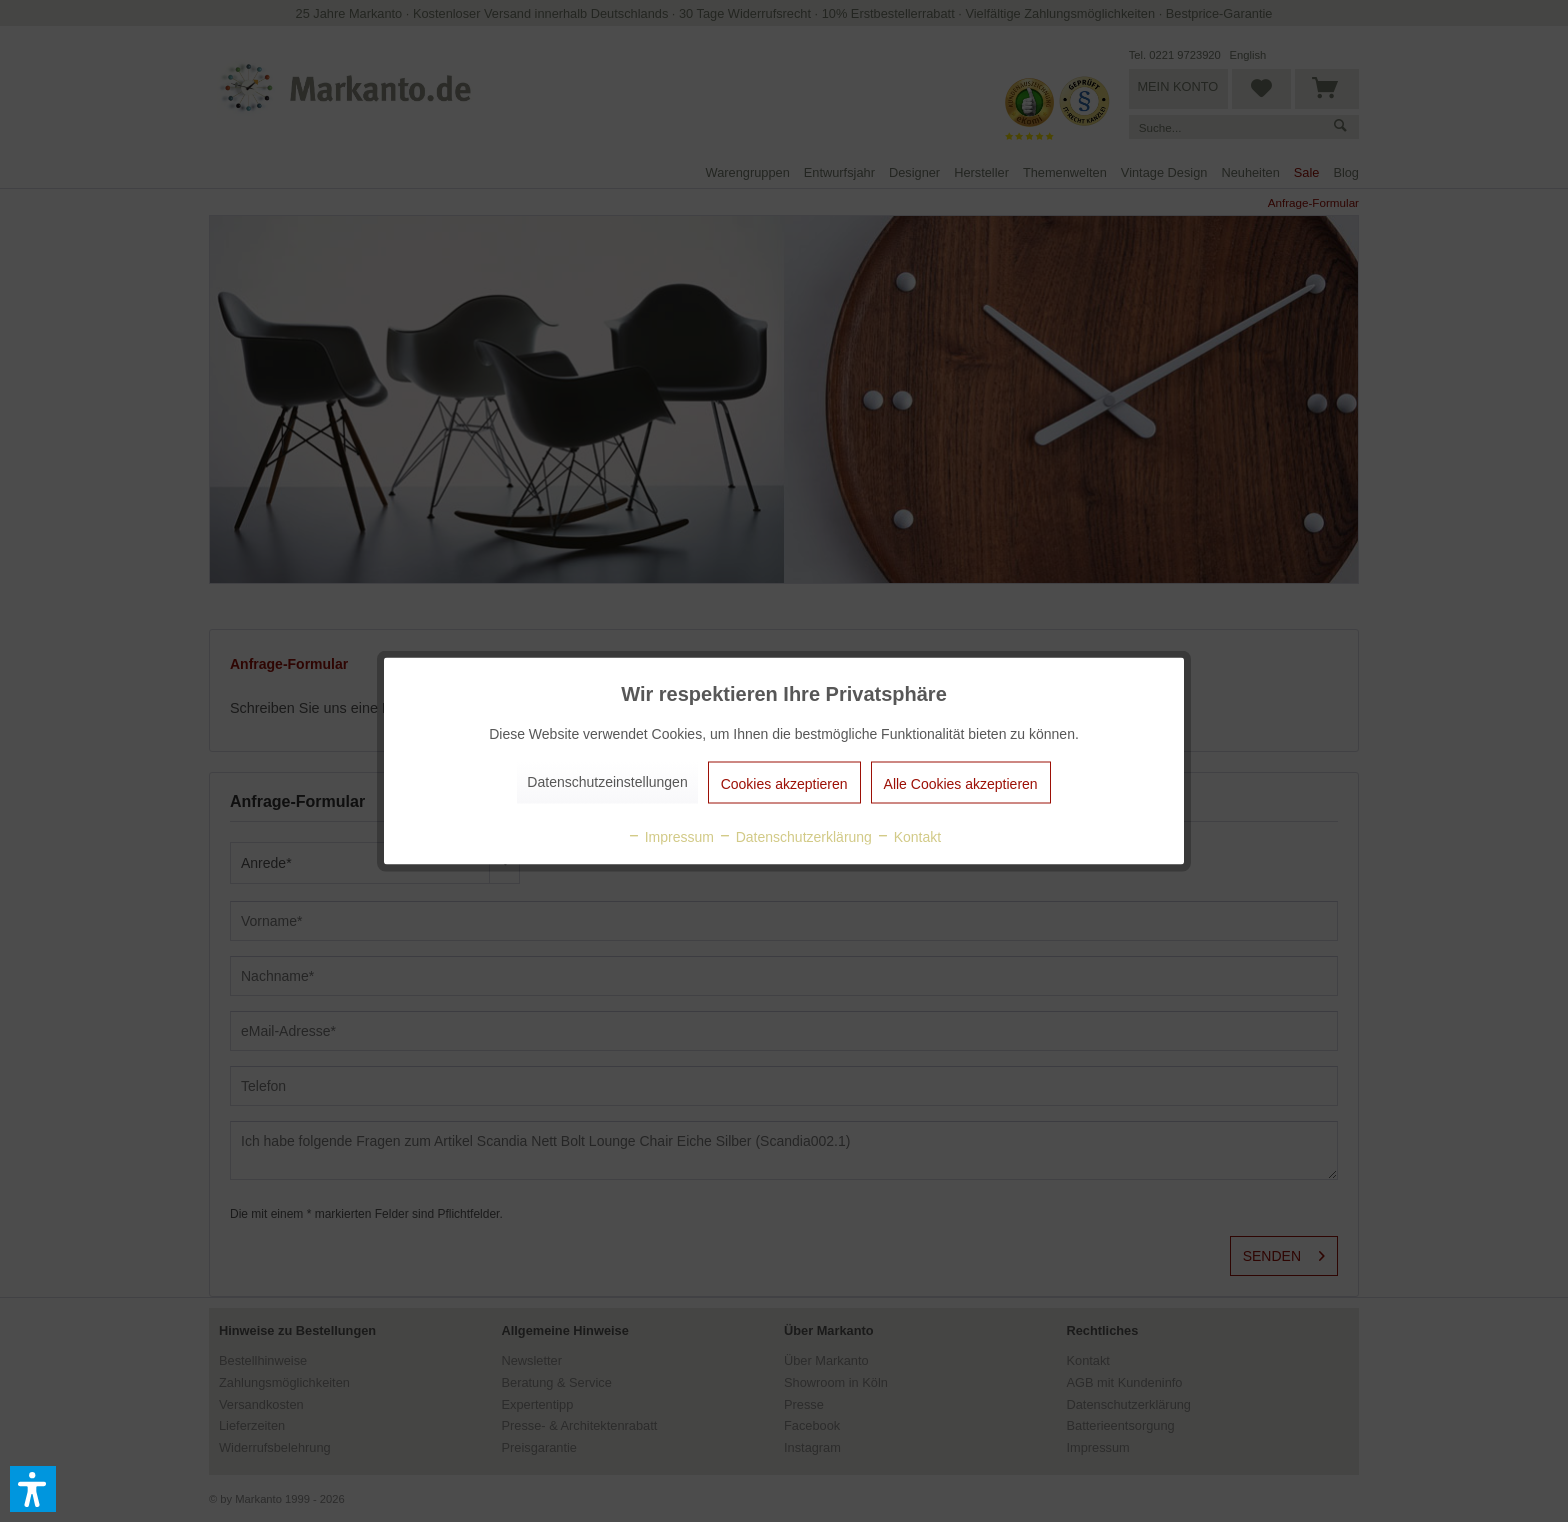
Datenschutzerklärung (795, 837)
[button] (33, 1489)
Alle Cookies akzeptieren (961, 784)
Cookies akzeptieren (784, 784)
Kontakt (908, 837)
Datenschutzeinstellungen (607, 782)
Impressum (670, 837)
